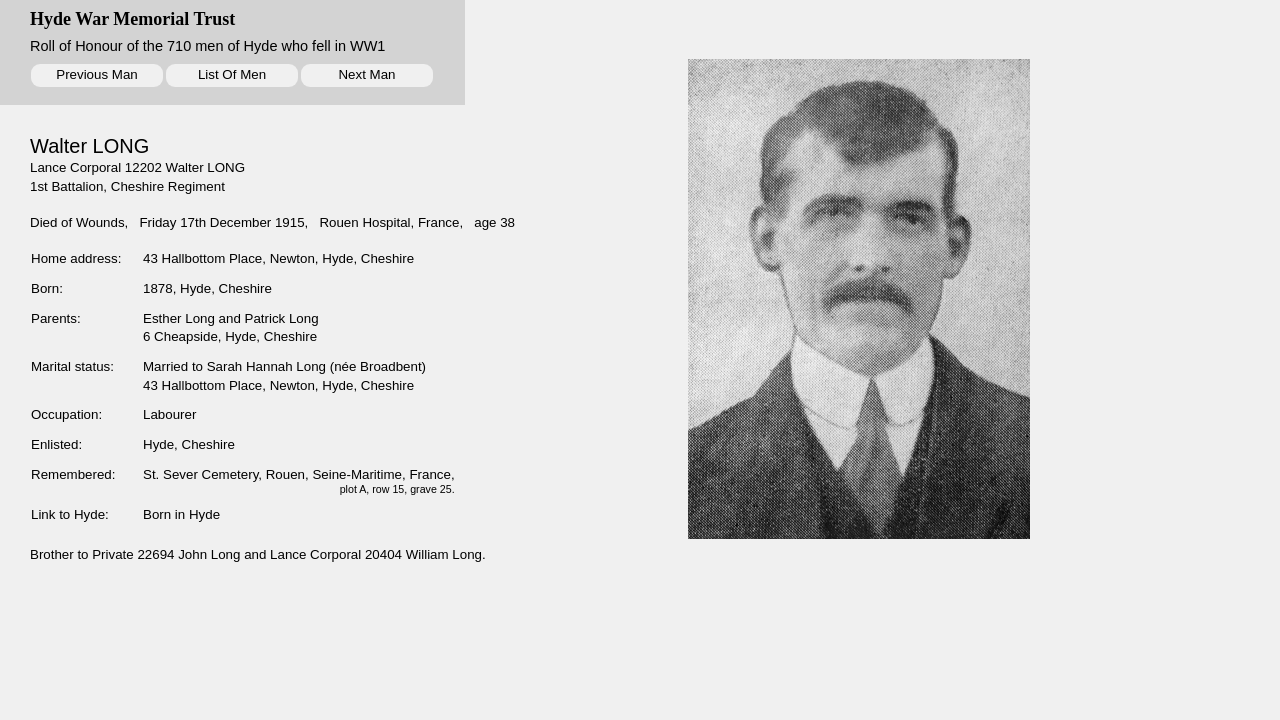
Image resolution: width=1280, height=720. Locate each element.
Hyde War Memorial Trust (132, 19)
